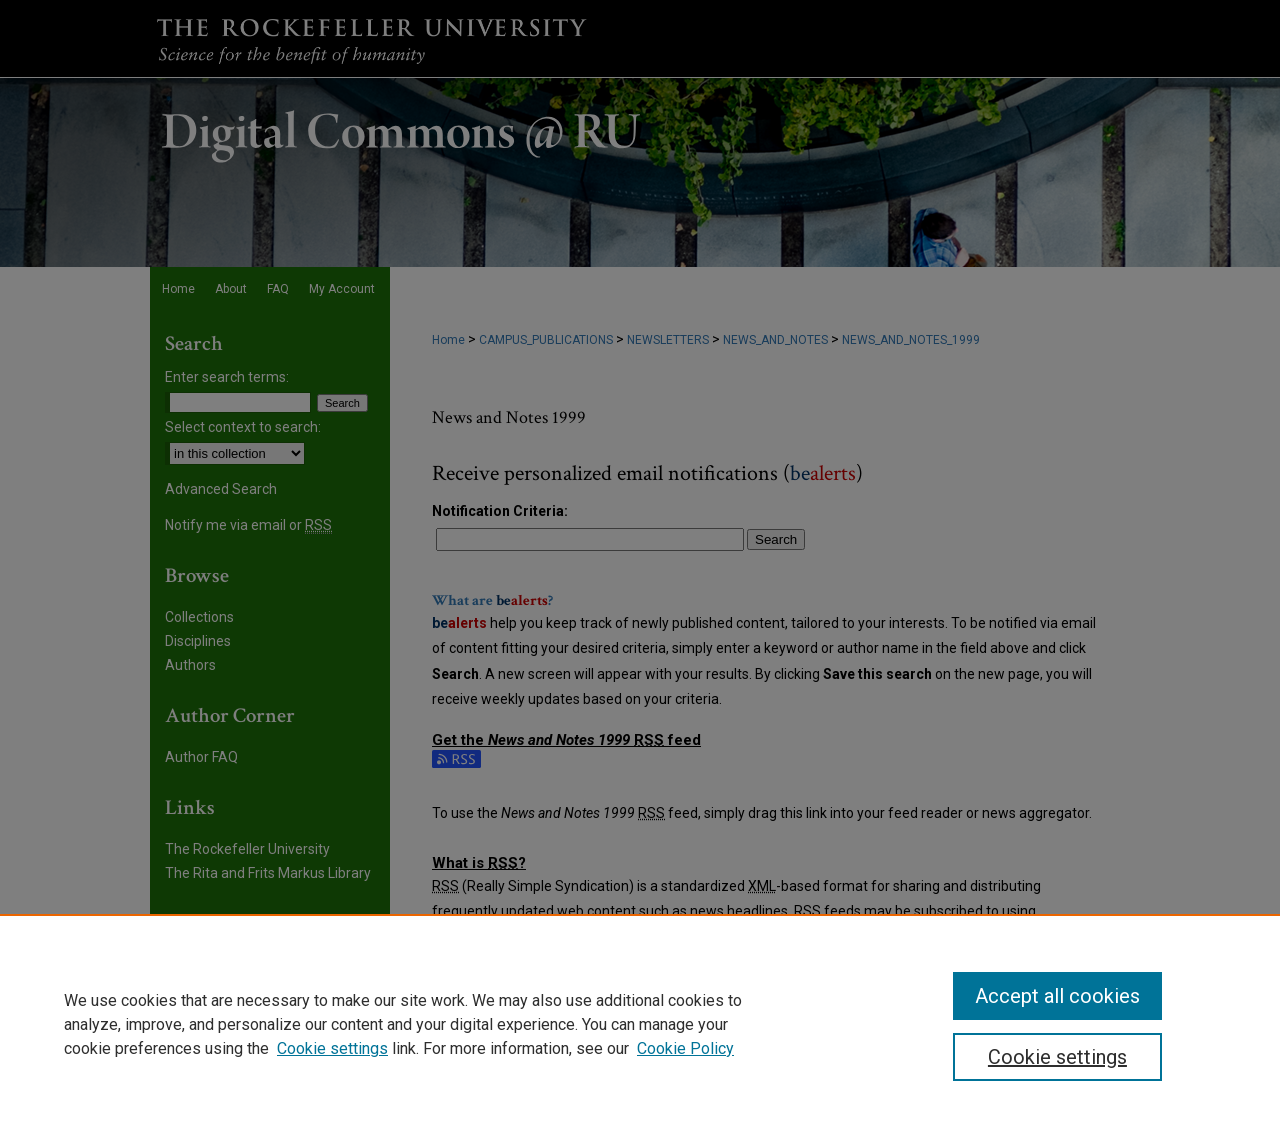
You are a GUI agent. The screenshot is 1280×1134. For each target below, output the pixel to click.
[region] (640, 1024)
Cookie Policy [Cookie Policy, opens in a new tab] (685, 1048)
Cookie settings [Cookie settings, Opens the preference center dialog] (1057, 1057)
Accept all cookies (1057, 996)
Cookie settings (332, 1048)
